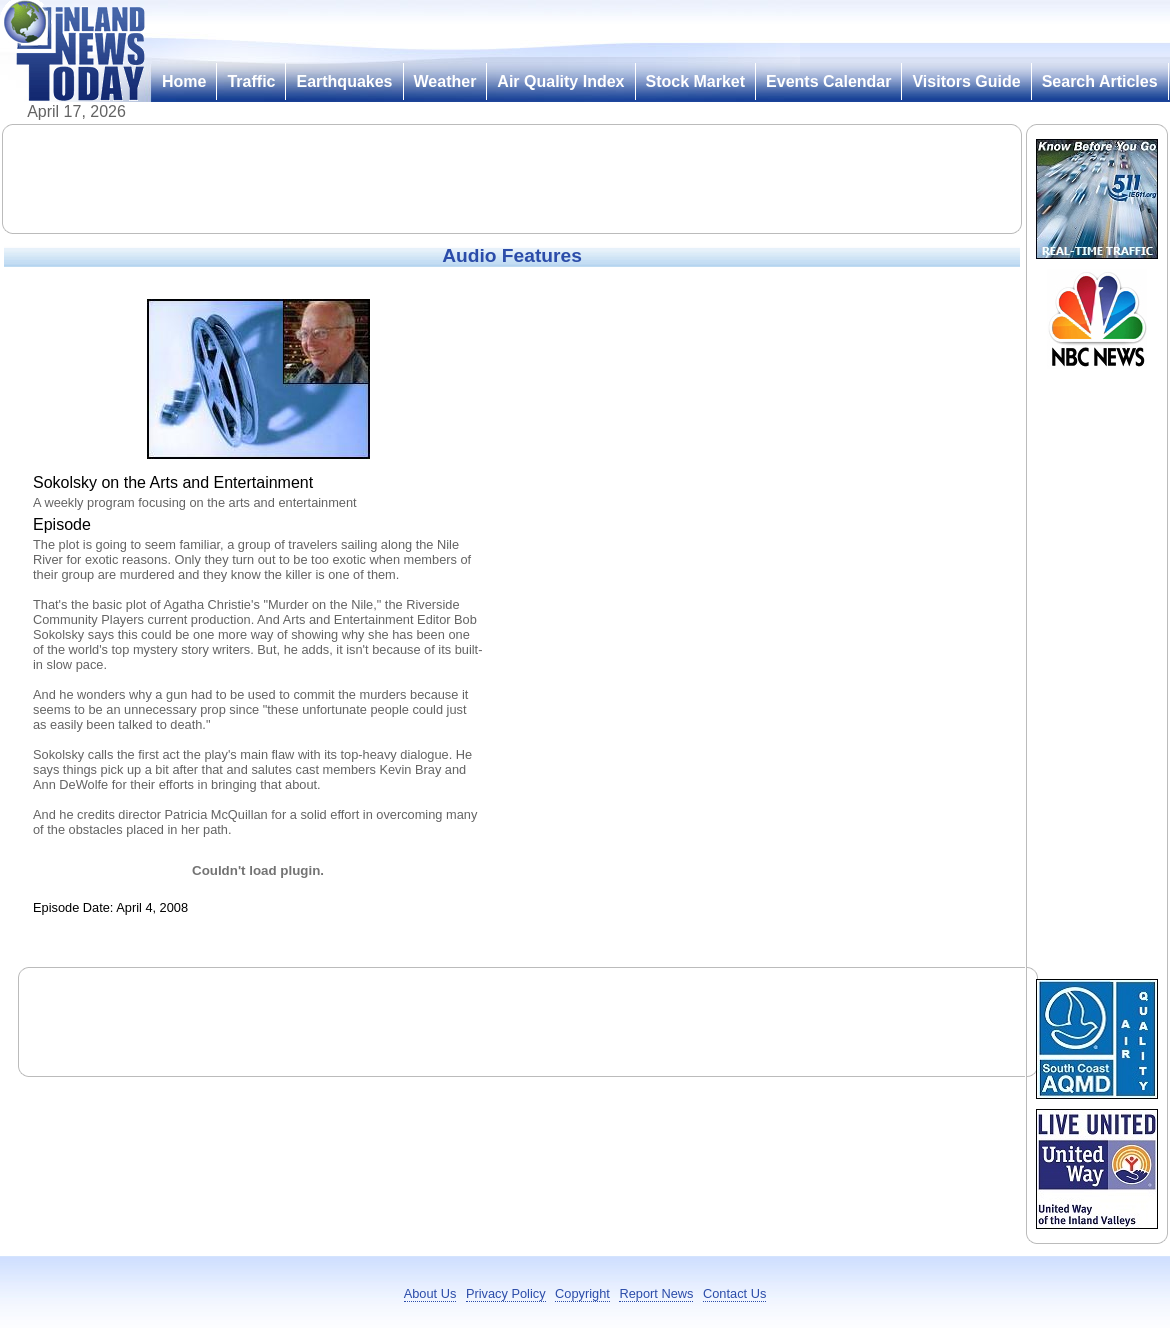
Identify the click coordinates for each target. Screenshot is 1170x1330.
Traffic (251, 81)
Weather (445, 81)
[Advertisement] (512, 179)
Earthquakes (344, 81)
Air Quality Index (560, 81)
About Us (430, 1293)
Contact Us (734, 1293)
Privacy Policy (506, 1293)
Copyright (582, 1293)
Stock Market (696, 81)
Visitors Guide (966, 81)
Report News (656, 1293)
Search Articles (1100, 81)
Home (184, 81)
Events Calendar (828, 81)
